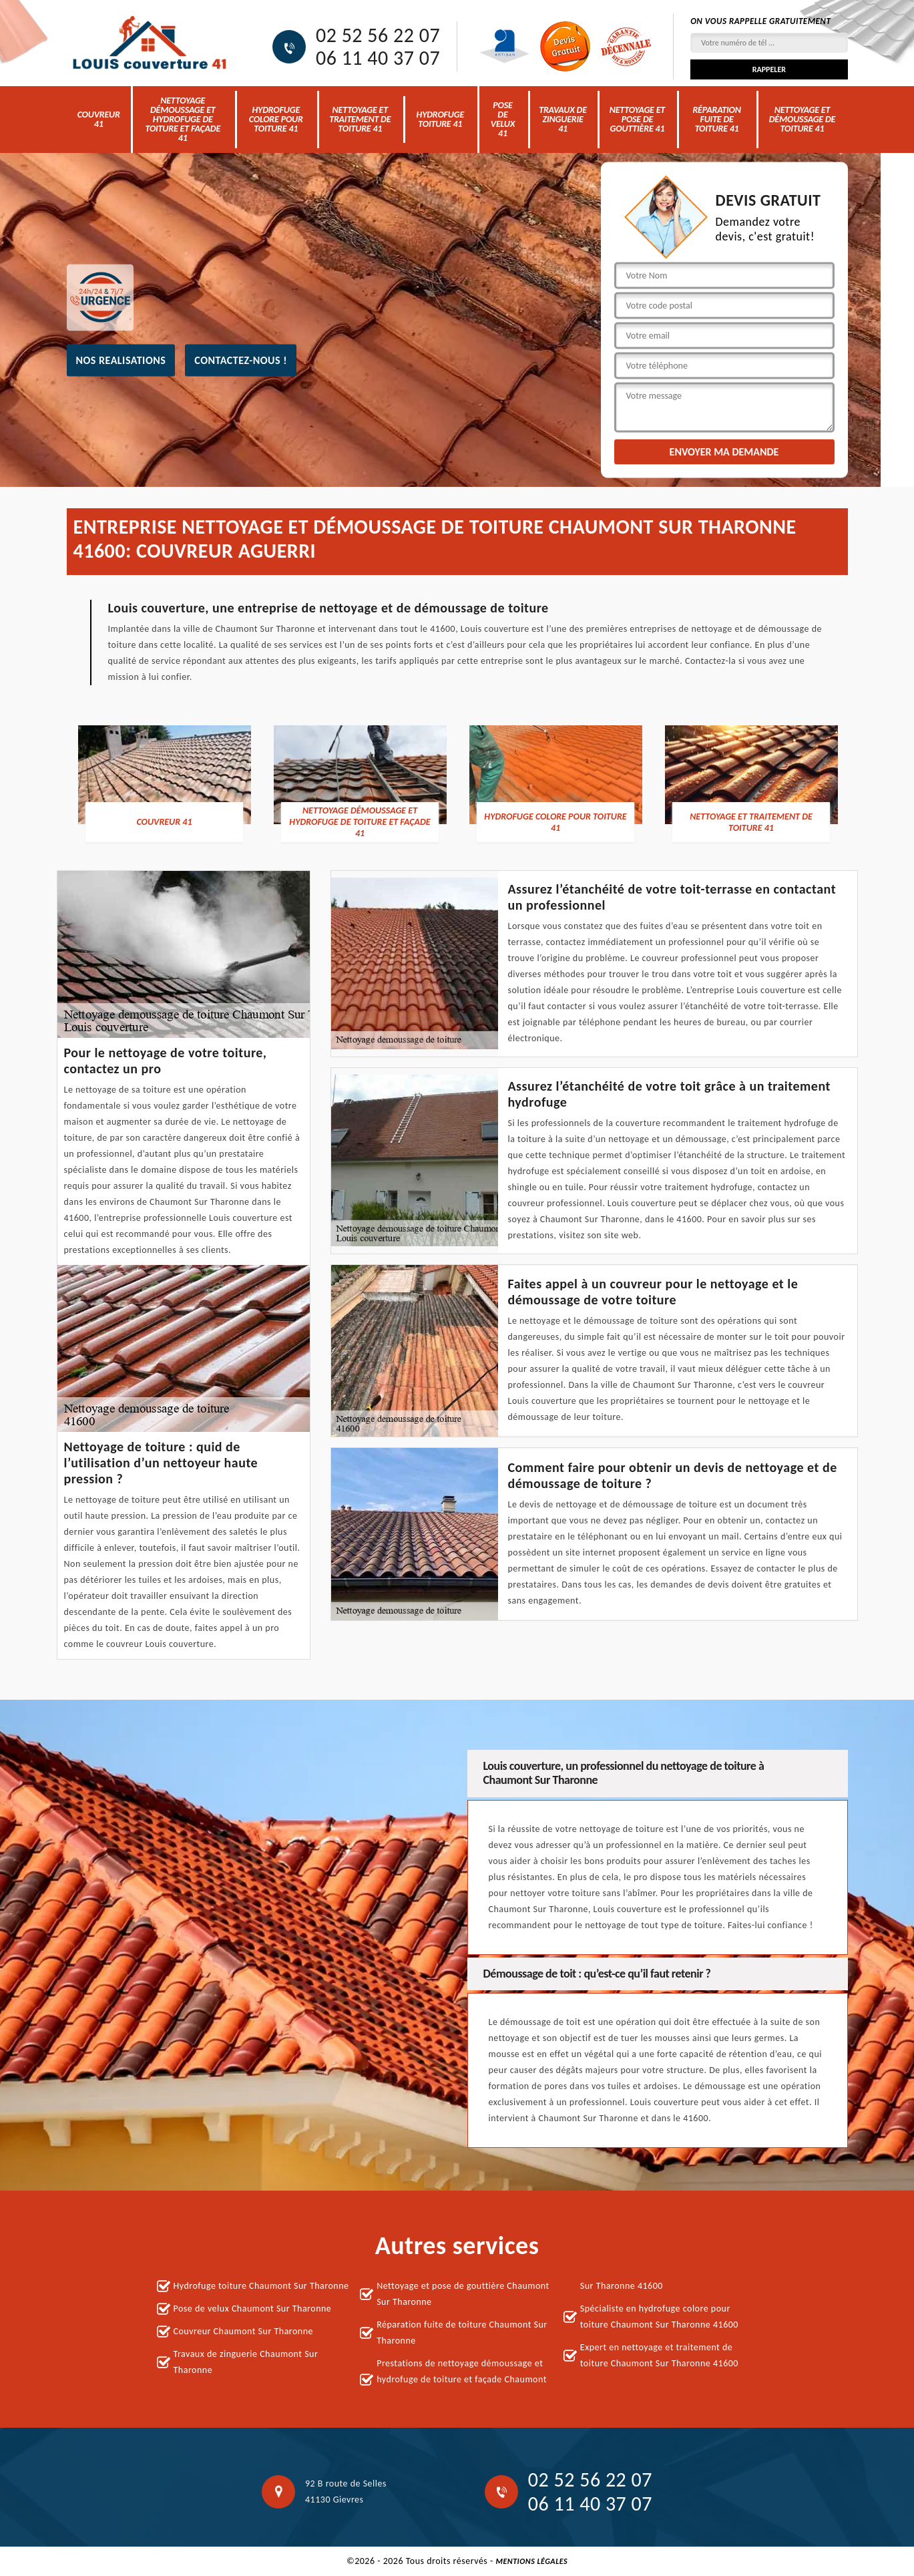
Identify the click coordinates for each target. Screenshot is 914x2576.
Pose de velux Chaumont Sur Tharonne (253, 2308)
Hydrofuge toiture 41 (441, 119)
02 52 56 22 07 (378, 35)
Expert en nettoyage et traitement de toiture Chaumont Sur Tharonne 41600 (659, 2355)
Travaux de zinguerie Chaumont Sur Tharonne (246, 2362)
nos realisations (121, 359)
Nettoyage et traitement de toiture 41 (360, 119)
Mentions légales (531, 2561)
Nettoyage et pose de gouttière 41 (637, 119)
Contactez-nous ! (240, 359)
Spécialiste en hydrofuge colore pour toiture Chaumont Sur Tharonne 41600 (659, 2316)
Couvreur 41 (98, 119)
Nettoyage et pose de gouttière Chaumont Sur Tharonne (463, 2294)
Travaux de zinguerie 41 (563, 119)
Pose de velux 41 (503, 119)
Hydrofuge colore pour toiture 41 (276, 119)
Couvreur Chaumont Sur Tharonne (244, 2331)
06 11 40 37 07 (378, 58)
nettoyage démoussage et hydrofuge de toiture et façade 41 (182, 119)
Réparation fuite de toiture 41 (716, 119)
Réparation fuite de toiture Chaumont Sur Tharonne (462, 2332)
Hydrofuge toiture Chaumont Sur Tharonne (261, 2285)
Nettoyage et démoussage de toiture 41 (802, 119)
